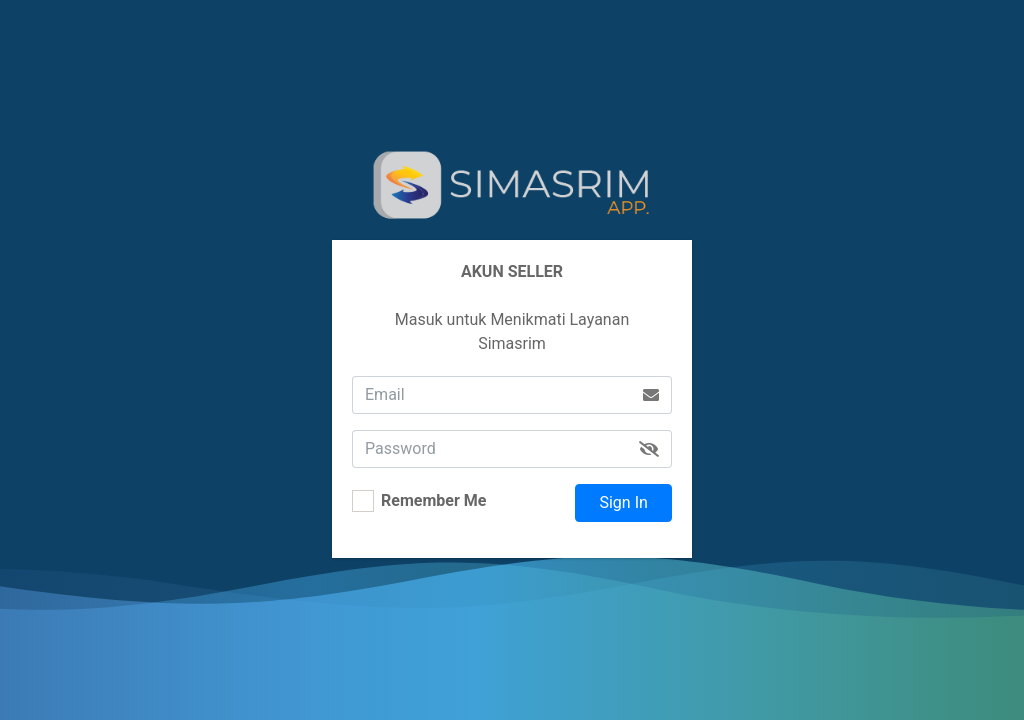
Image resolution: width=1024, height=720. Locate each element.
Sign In (623, 502)
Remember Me (433, 500)
